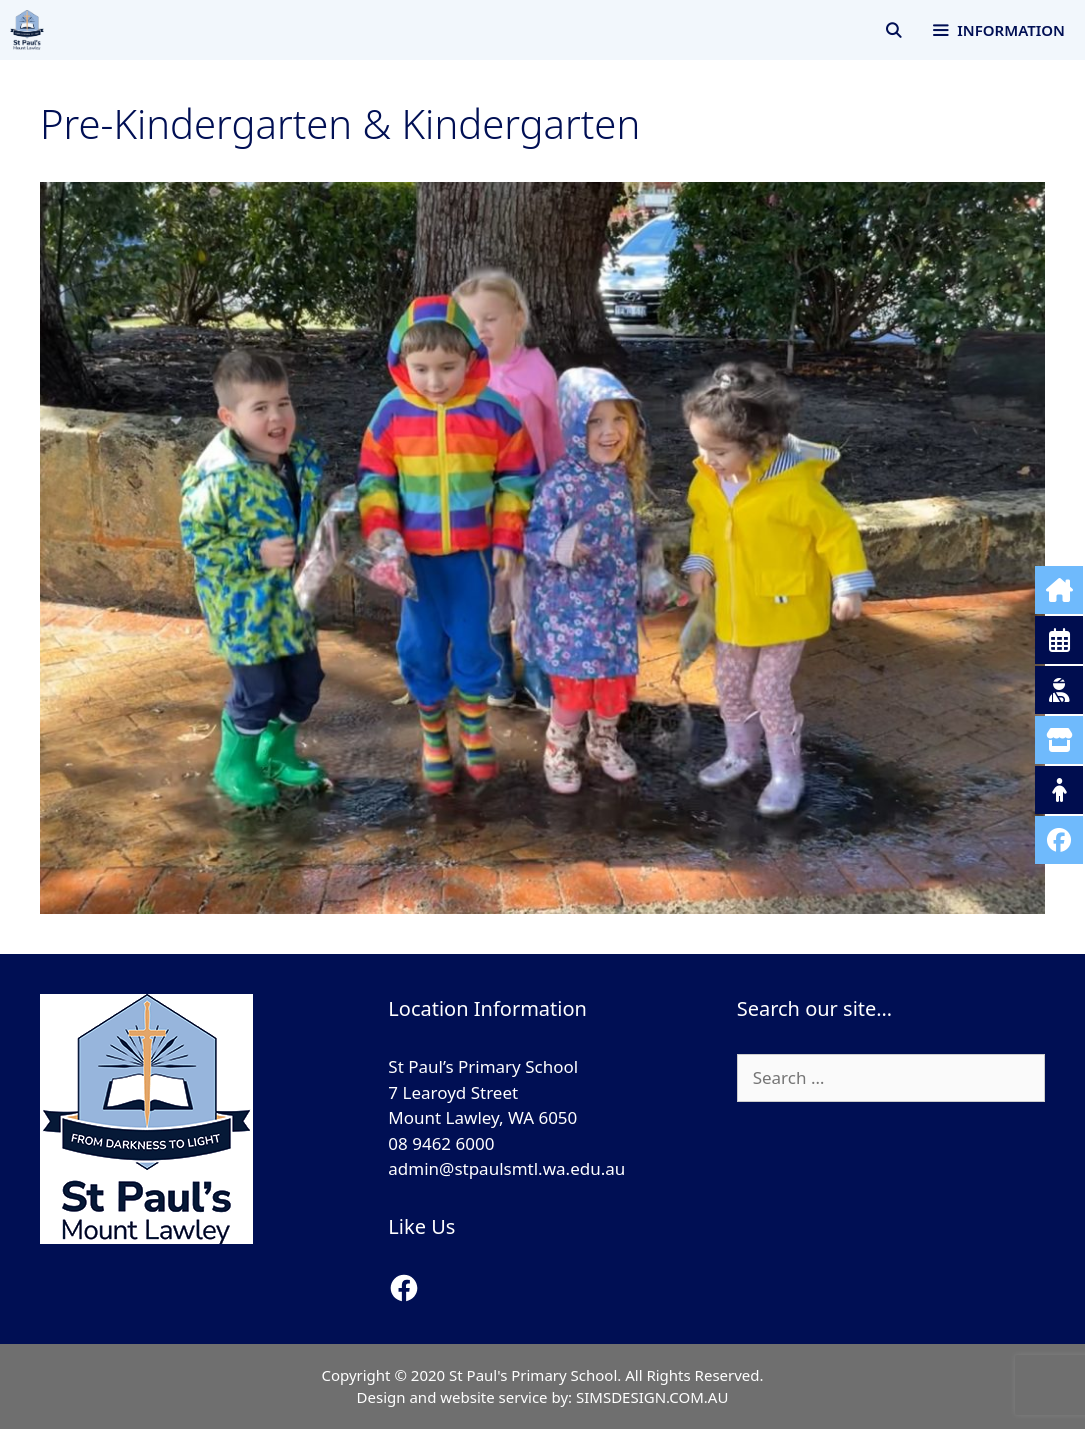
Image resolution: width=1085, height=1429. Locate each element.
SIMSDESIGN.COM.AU (652, 1397)
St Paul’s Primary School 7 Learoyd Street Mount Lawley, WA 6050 (483, 1092)
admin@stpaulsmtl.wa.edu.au (506, 1168)
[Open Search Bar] (893, 30)
